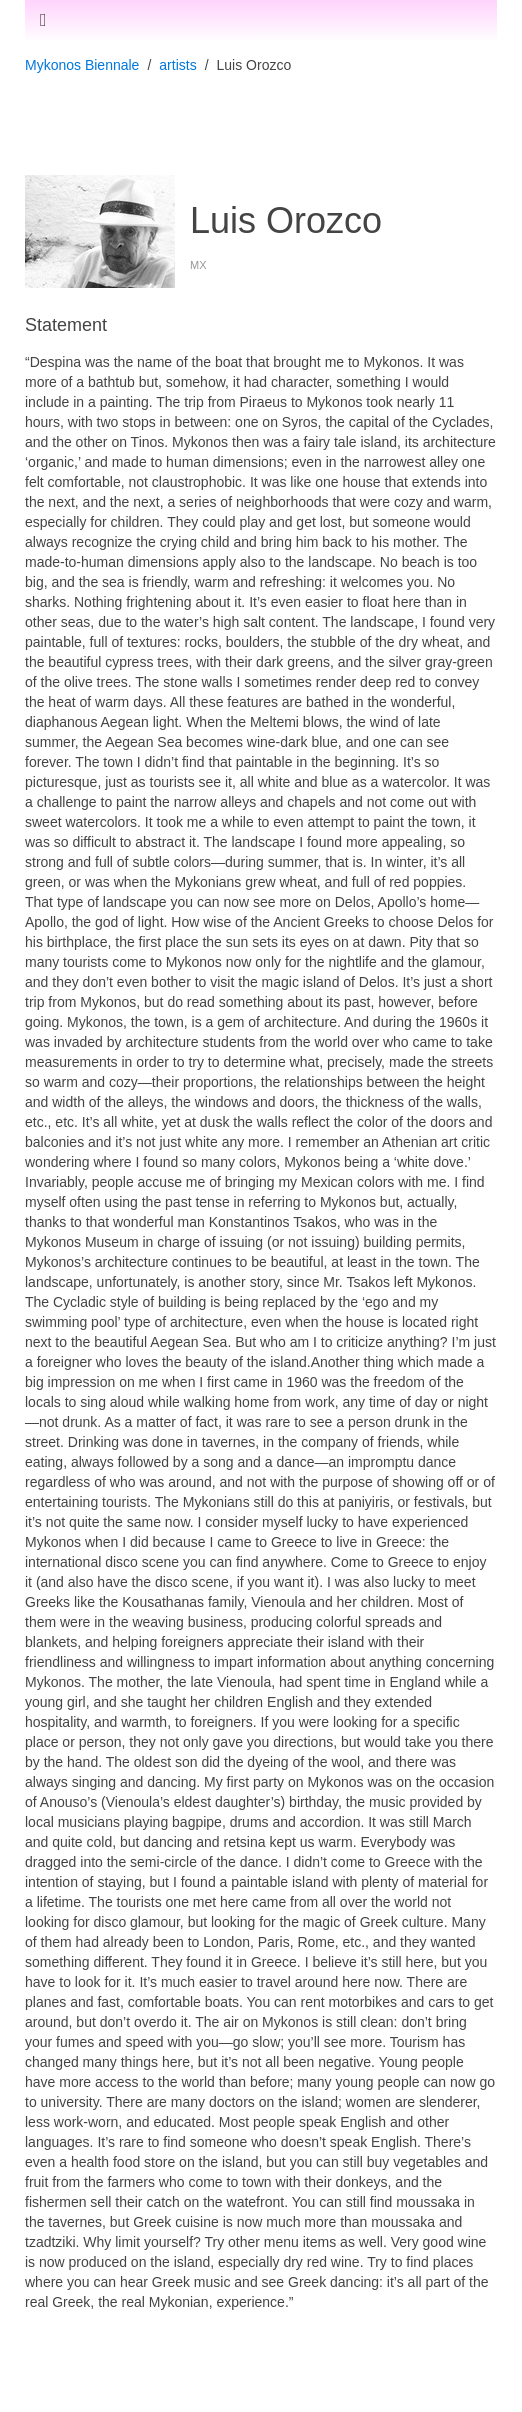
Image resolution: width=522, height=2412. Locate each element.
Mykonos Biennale (82, 65)
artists (177, 65)
